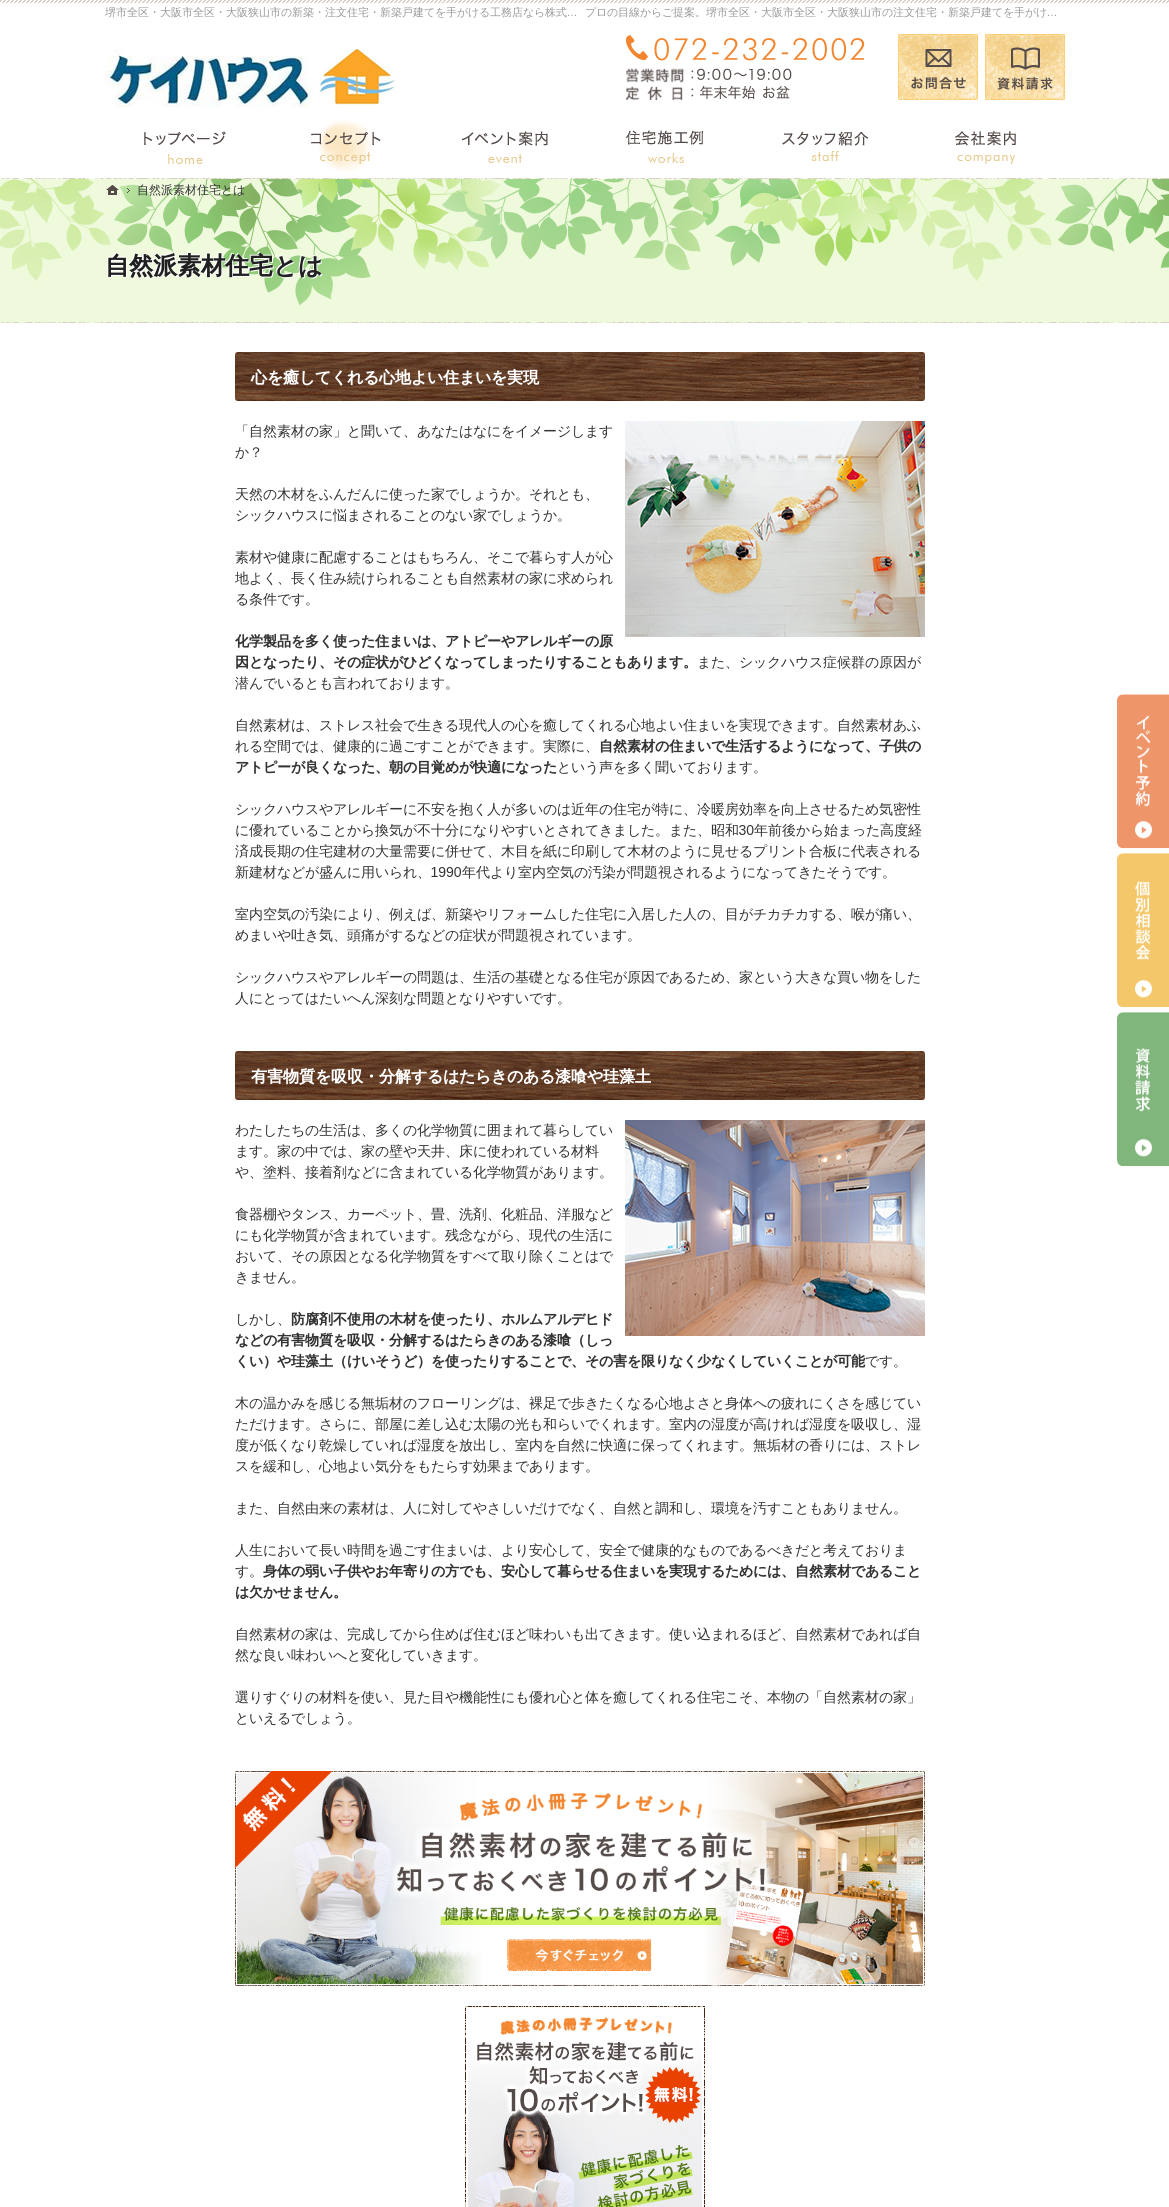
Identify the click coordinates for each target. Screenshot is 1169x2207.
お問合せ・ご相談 (907, 1510)
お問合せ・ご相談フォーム (945, 2075)
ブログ (872, 928)
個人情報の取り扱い (914, 1588)
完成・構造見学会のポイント (942, 1239)
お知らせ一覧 (893, 1549)
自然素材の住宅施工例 (921, 1200)
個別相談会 (1143, 930)
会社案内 (879, 1316)
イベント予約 (1143, 771)
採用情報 (879, 1433)
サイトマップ (893, 1627)
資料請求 (1025, 67)
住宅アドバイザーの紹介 (928, 1394)
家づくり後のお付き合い (928, 1277)
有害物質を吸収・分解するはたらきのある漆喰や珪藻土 (321, 1076)
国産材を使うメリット (921, 1083)
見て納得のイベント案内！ (935, 1006)
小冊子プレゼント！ (914, 1471)
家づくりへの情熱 (907, 1355)
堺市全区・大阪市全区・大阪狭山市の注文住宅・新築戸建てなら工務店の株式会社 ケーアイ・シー (690, 2154)
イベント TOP (900, 967)
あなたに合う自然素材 (921, 1161)
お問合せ (938, 67)
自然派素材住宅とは (914, 1045)
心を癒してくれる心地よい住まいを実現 (265, 377)
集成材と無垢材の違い (921, 1122)
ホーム (872, 868)
